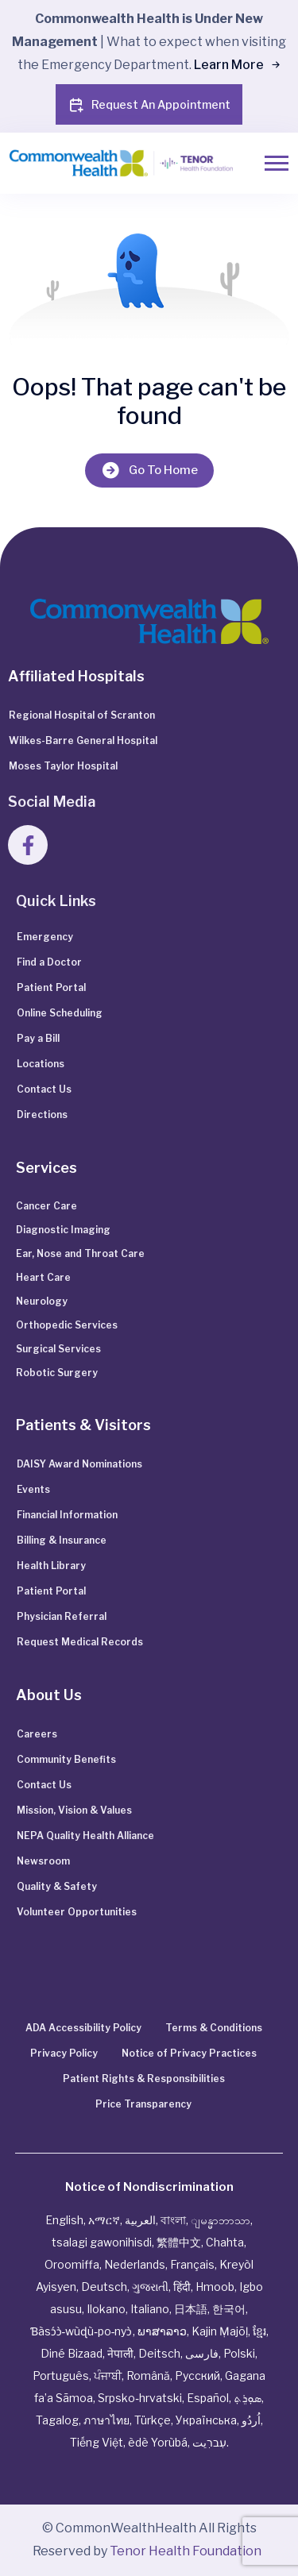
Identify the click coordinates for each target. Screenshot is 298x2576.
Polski (239, 2353)
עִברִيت (209, 2442)
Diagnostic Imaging (63, 1230)
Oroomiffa (72, 2264)
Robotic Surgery (57, 1373)
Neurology (42, 1301)
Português (61, 2375)
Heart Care (43, 1277)
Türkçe (152, 2420)
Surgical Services (58, 1349)
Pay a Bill (38, 1038)
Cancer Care (46, 1206)
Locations (40, 1064)
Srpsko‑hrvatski (140, 2397)
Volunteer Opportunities (77, 1912)
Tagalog (57, 2420)
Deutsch (104, 2286)
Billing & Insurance (61, 1540)
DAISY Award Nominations (79, 1464)
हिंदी (182, 2286)
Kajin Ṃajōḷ (220, 2331)
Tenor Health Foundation (185, 2551)
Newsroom (43, 1861)
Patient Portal (51, 987)
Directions (42, 1114)
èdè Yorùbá (158, 2442)
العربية (140, 2220)
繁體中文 (179, 2242)
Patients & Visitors (83, 1425)
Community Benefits (66, 1759)
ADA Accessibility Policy (83, 2028)
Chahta (225, 2242)
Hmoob (214, 2286)
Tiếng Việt (96, 2442)
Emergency (45, 937)
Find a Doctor (49, 962)
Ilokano (106, 2309)
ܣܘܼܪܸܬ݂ (247, 2397)
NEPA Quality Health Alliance (85, 1835)
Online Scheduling (60, 1013)
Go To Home (149, 470)
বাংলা (173, 2220)
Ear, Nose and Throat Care (80, 1253)
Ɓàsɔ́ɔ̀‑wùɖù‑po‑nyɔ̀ (81, 2331)
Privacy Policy (64, 2053)
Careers (37, 1734)
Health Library (51, 1565)
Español (208, 2397)
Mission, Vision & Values (74, 1810)
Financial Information (67, 1515)
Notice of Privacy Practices (189, 2053)
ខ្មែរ (259, 2331)
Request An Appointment (149, 105)
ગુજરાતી (150, 2286)
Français (192, 2264)
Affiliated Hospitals (76, 676)
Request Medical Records (80, 1642)
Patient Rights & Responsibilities (144, 2078)
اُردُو (251, 2420)
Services (46, 1167)
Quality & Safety (57, 1886)
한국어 (229, 2309)
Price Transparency (143, 2104)
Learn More (236, 64)
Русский (197, 2375)
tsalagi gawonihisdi (102, 2242)
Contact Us (44, 1089)
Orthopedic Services (67, 1325)
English (64, 2220)
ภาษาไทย (106, 2420)
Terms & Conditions (213, 2028)
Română (148, 2375)
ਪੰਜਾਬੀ (108, 2375)
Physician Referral (61, 1616)
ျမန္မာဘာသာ (220, 2220)
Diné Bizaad (72, 2353)
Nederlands (134, 2264)
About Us (49, 1695)
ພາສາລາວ (162, 2331)
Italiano (149, 2309)
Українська (206, 2420)
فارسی (202, 2353)
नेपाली (120, 2353)
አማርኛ (104, 2220)
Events (33, 1489)
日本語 (190, 2309)
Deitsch (159, 2353)
